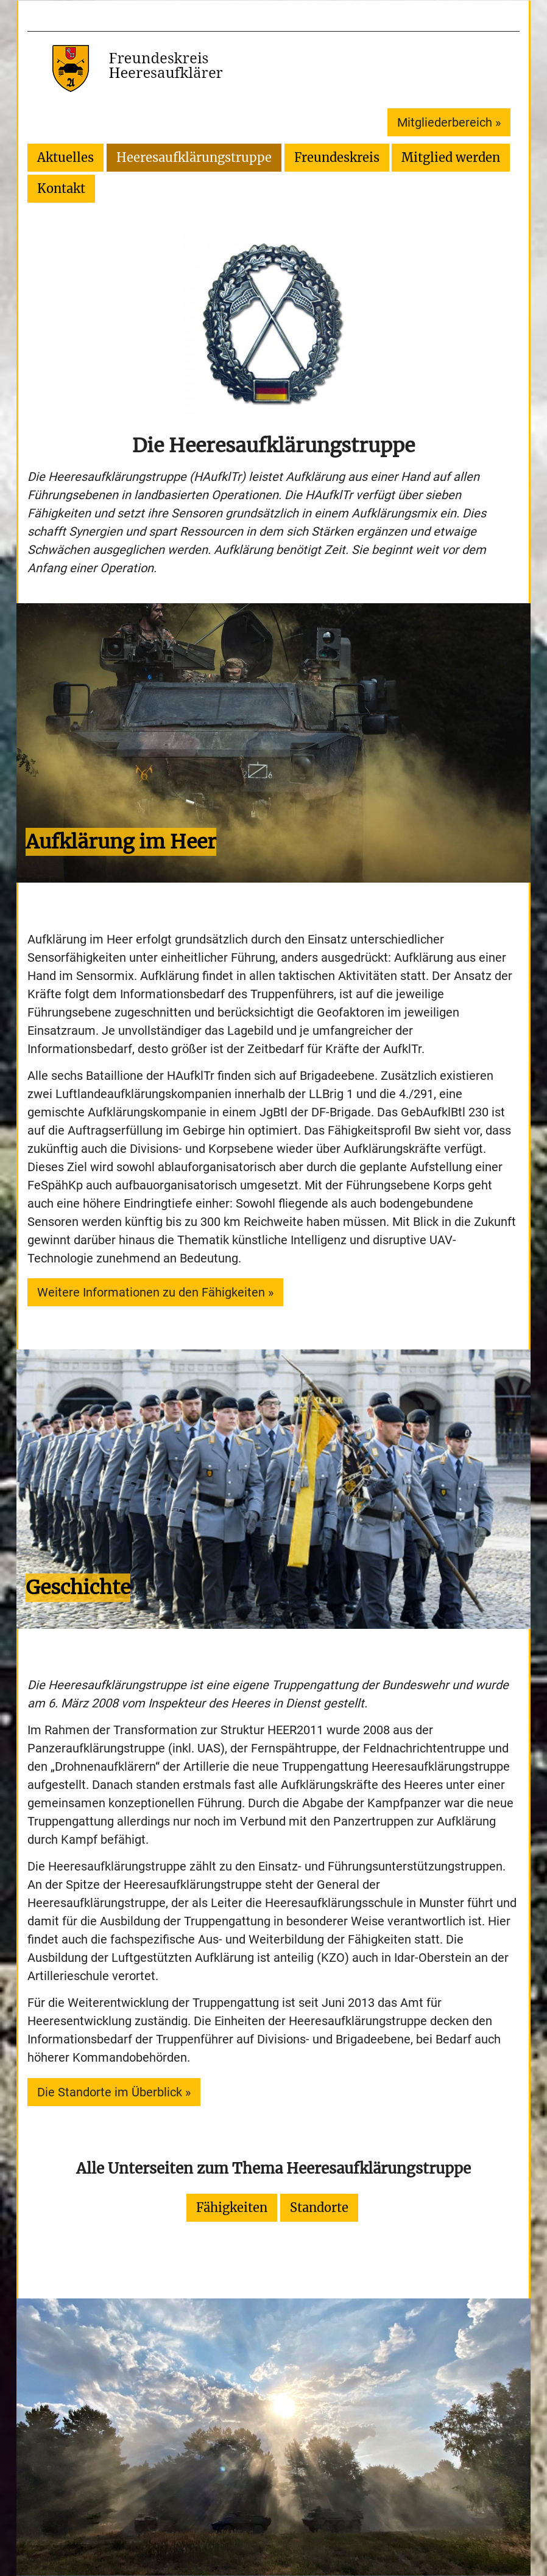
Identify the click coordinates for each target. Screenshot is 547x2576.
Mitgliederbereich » (449, 122)
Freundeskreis (336, 157)
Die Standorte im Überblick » (114, 2092)
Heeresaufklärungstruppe (194, 157)
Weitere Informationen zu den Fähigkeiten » (155, 1292)
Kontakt (61, 188)
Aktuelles (65, 157)
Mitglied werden (450, 157)
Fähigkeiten (231, 2207)
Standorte (319, 2207)
